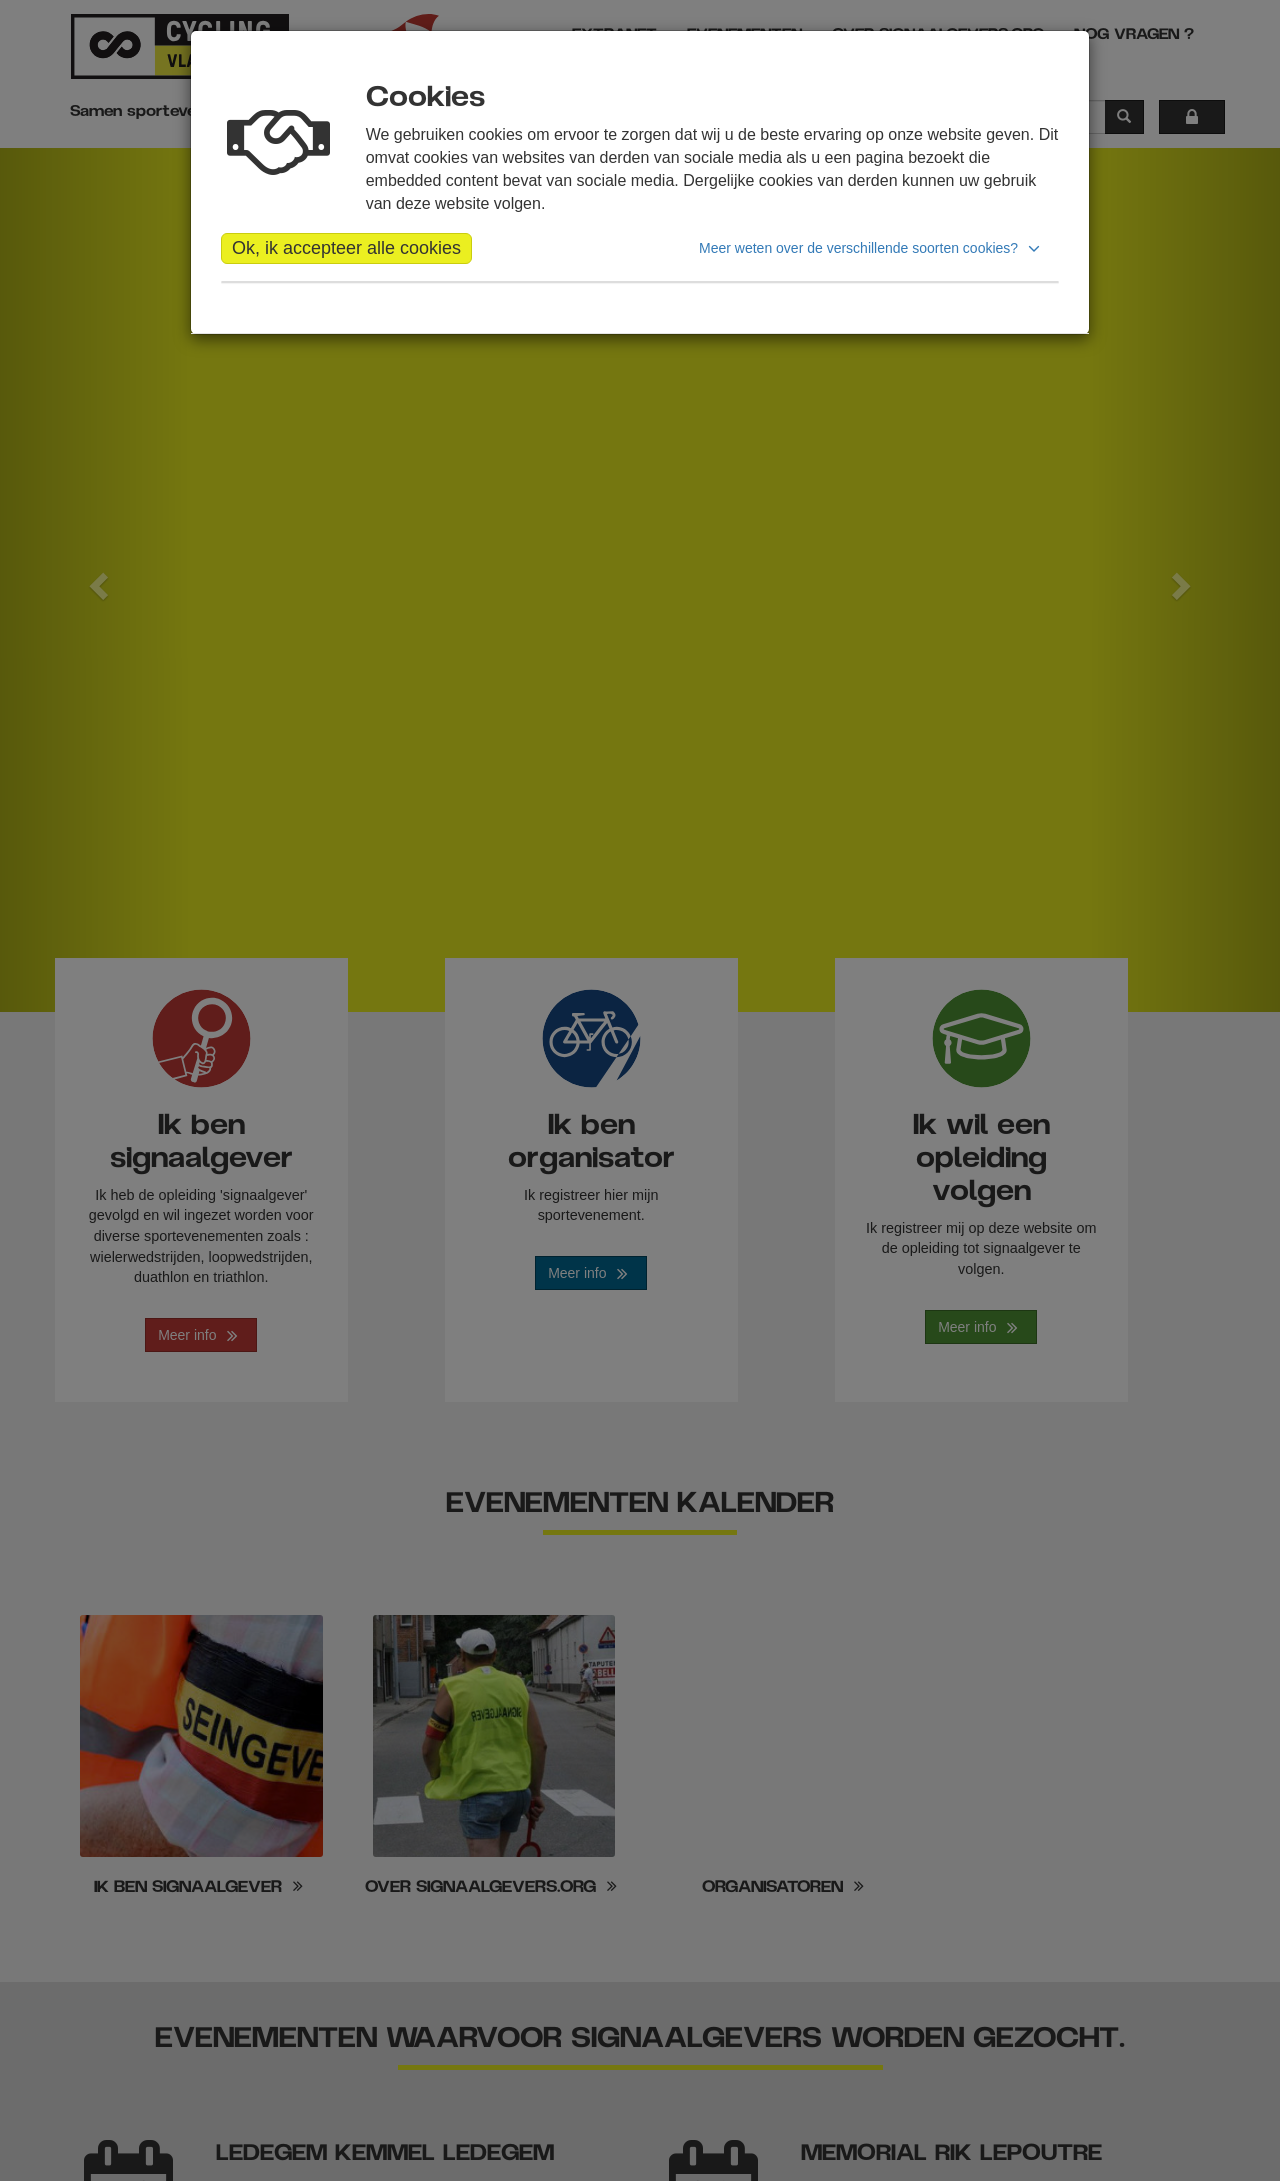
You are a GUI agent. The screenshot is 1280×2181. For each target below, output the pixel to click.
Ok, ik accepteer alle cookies (346, 248)
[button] (872, 248)
